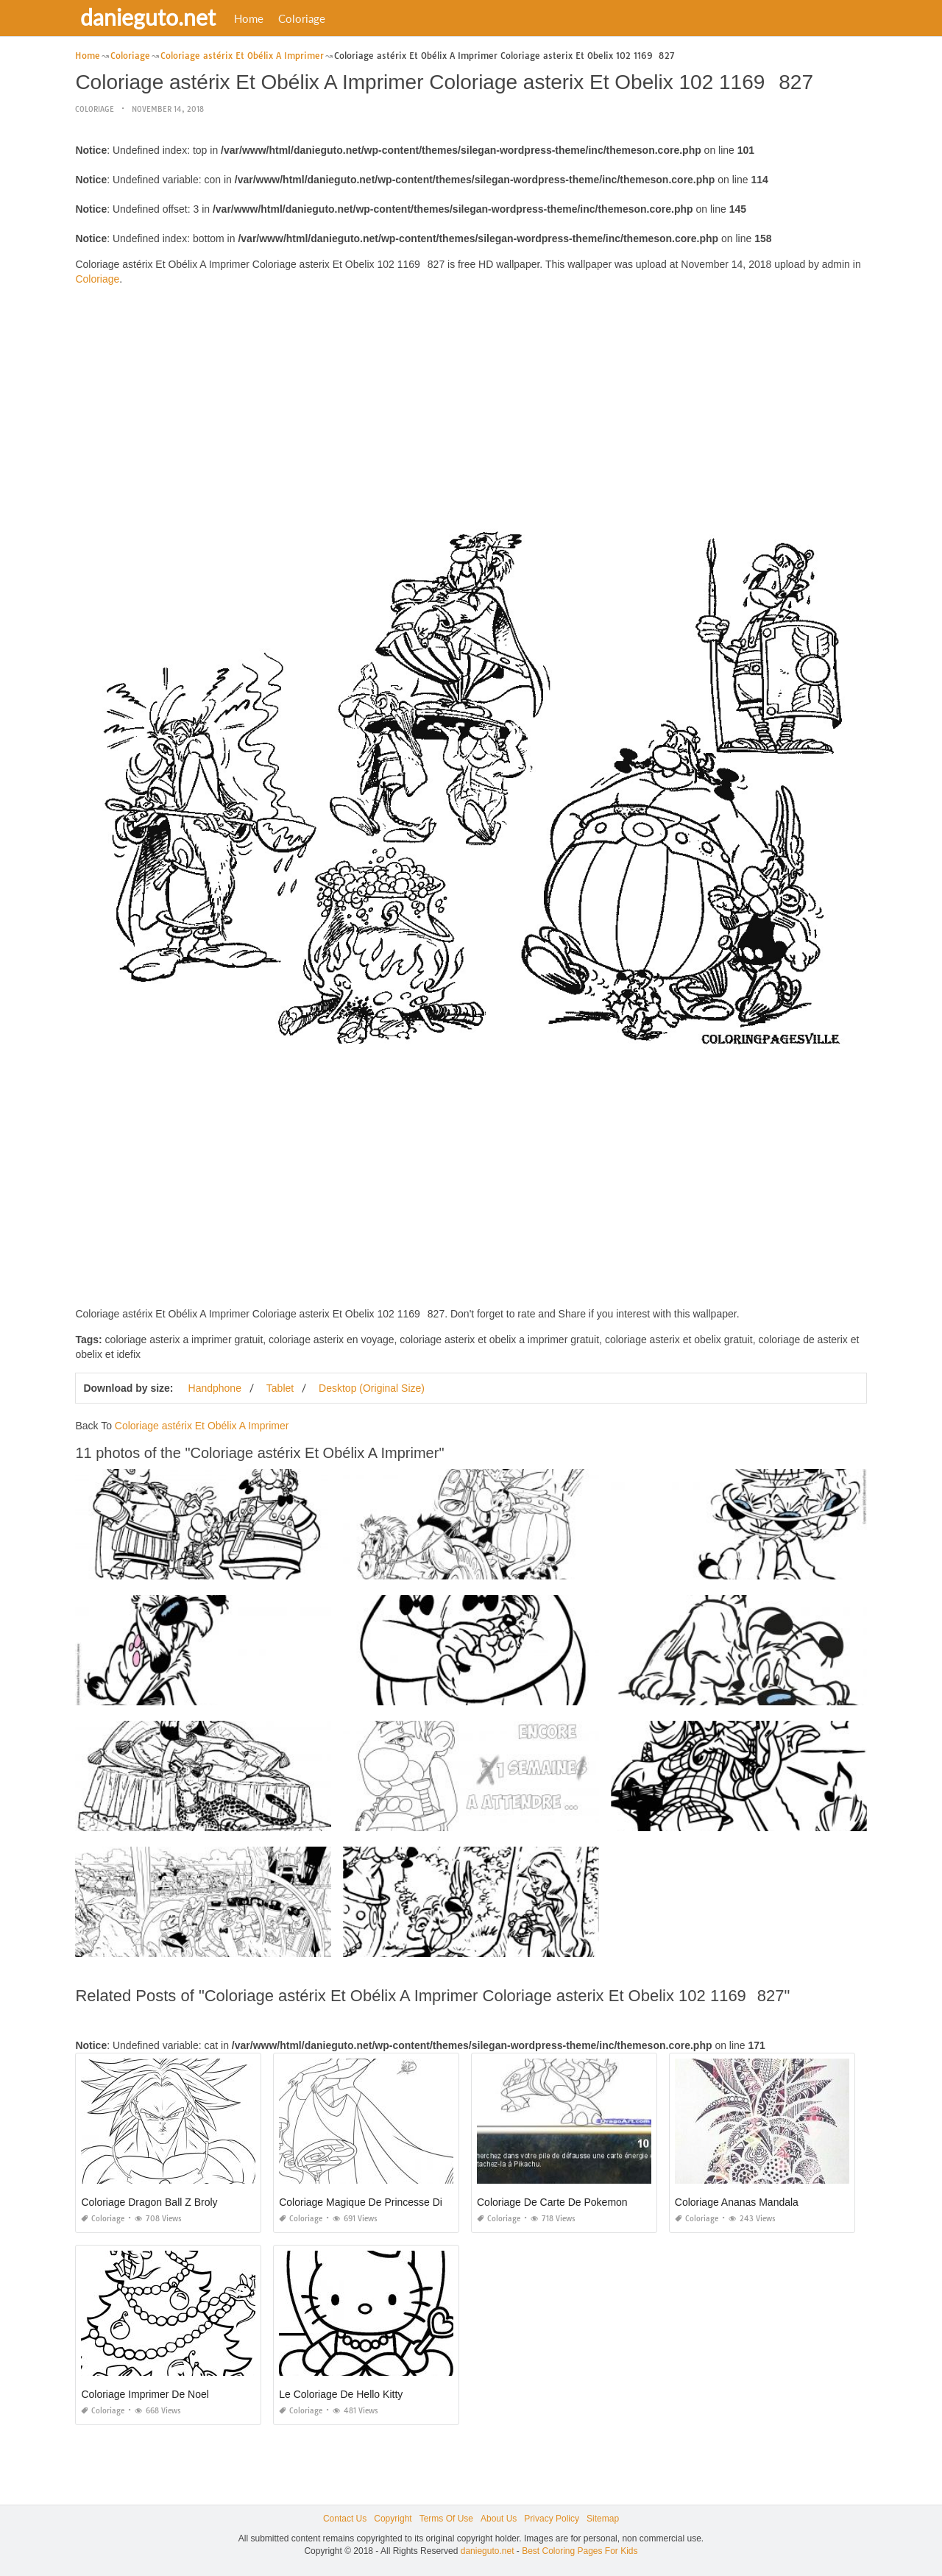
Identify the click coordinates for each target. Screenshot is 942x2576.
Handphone (214, 1388)
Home (251, 18)
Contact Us (344, 2518)
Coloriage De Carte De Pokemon (552, 2202)
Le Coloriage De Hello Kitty (341, 2394)
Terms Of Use (446, 2518)
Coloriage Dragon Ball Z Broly (149, 2202)
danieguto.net (150, 17)
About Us (499, 2518)
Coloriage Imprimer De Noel (145, 2394)
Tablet (280, 1388)
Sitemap (603, 2518)
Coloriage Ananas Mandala (736, 2202)
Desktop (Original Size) (372, 1388)
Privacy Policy (551, 2518)
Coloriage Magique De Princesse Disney (371, 2202)
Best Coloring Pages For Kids (579, 2551)
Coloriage (303, 18)
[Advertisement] (471, 400)
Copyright (392, 2518)
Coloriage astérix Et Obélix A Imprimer (202, 1426)
